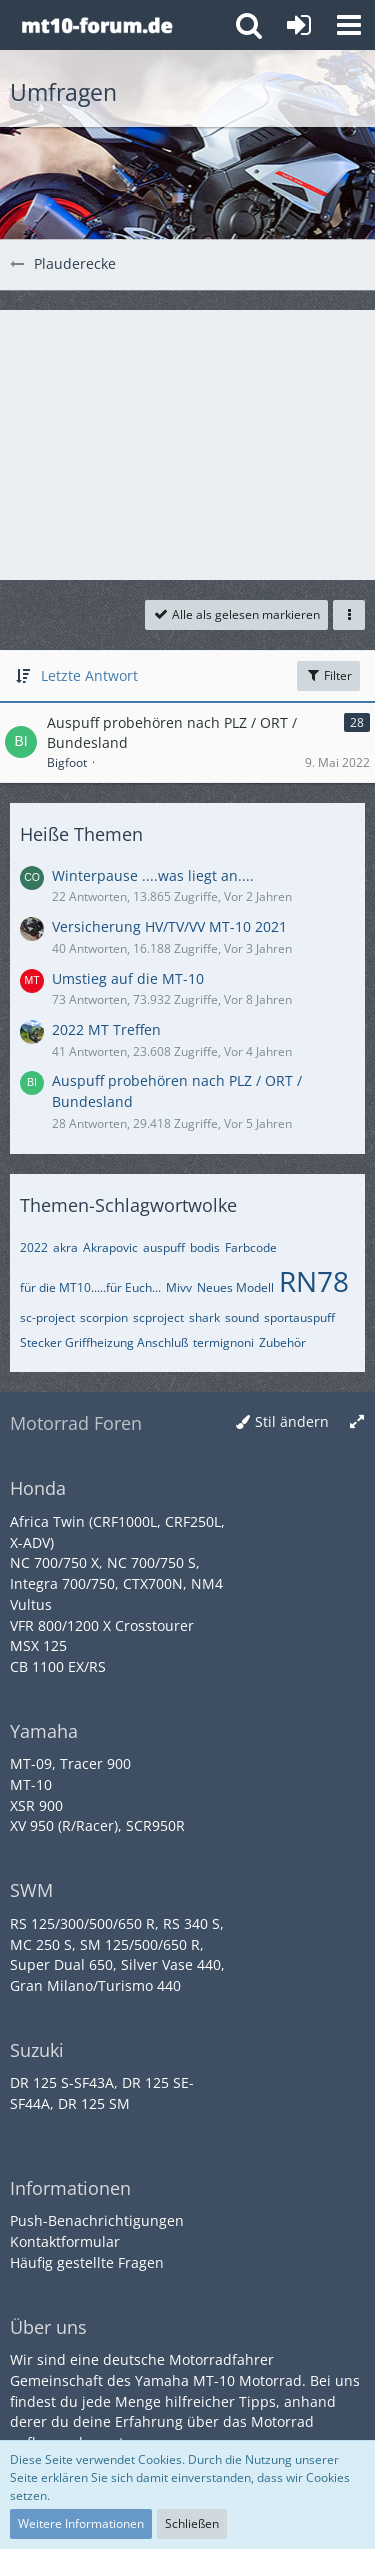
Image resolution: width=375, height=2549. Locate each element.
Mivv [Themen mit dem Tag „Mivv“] (179, 1287)
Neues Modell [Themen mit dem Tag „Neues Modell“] (235, 1287)
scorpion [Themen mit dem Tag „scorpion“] (104, 1317)
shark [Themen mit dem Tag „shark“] (204, 1317)
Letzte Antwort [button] (89, 675)
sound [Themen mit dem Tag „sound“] (242, 1317)
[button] (349, 25)
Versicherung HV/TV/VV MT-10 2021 (169, 926)
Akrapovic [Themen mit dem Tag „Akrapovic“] (110, 1247)
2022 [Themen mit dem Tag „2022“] (34, 1247)
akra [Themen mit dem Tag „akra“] (65, 1247)
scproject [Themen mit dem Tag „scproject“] (158, 1317)
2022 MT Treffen (106, 1029)
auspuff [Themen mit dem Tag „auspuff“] (164, 1247)
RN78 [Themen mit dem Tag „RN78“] (314, 1281)
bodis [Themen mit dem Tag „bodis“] (205, 1247)
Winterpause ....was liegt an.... (153, 875)
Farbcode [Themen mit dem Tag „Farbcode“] (251, 1247)
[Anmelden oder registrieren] (299, 25)
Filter (328, 675)
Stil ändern (292, 1421)
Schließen (192, 2523)
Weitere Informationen (81, 2523)
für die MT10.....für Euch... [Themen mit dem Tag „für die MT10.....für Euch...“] (90, 1287)
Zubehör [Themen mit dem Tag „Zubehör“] (282, 1342)
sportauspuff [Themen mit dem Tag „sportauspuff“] (299, 1317)
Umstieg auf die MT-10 (128, 978)
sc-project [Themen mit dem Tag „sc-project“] (47, 1317)
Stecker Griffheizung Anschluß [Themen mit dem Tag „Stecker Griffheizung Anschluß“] (104, 1342)
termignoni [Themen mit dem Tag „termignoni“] (223, 1342)
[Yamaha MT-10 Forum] (96, 25)
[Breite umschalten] (357, 1422)
